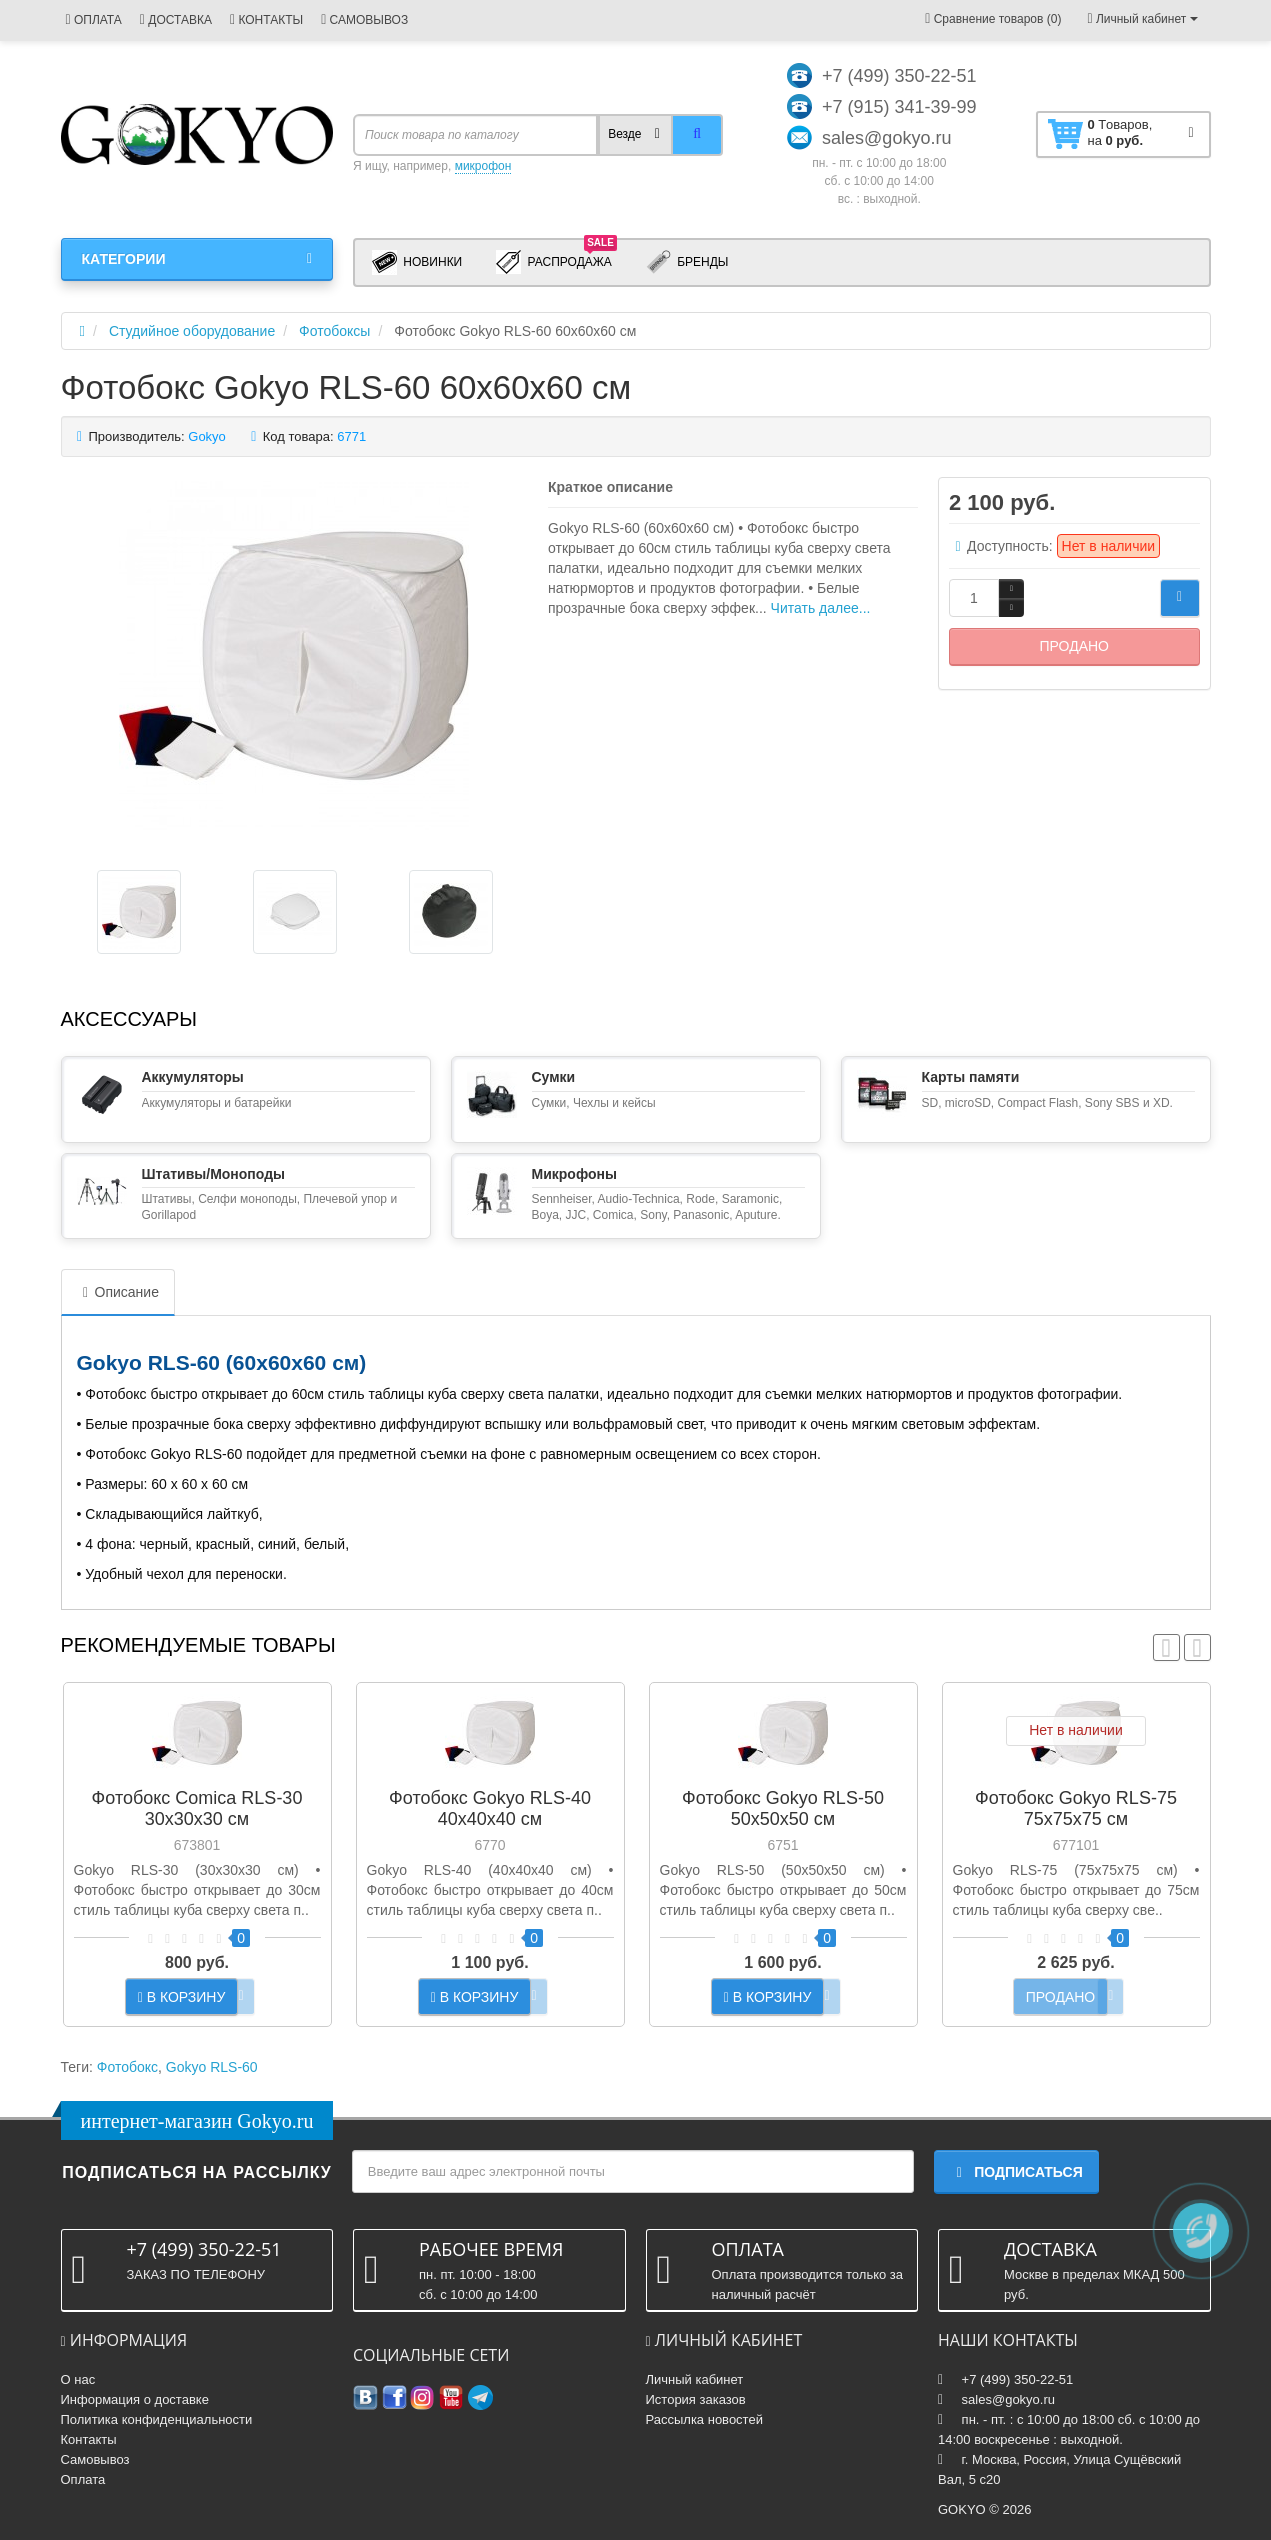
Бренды (687, 262)
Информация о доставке (135, 2399)
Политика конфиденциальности (157, 2419)
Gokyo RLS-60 (212, 2067)
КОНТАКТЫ (266, 20)
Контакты (89, 2439)
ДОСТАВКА (176, 20)
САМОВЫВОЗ (364, 20)
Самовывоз (95, 2459)
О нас (78, 2379)
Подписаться (1016, 2172)
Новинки (417, 262)
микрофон (483, 166)
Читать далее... (821, 608)
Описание (118, 1292)
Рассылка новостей (704, 2419)
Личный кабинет (695, 2379)
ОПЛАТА (94, 20)
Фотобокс (127, 2067)
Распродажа (556, 261)
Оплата (83, 2479)
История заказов (696, 2399)
